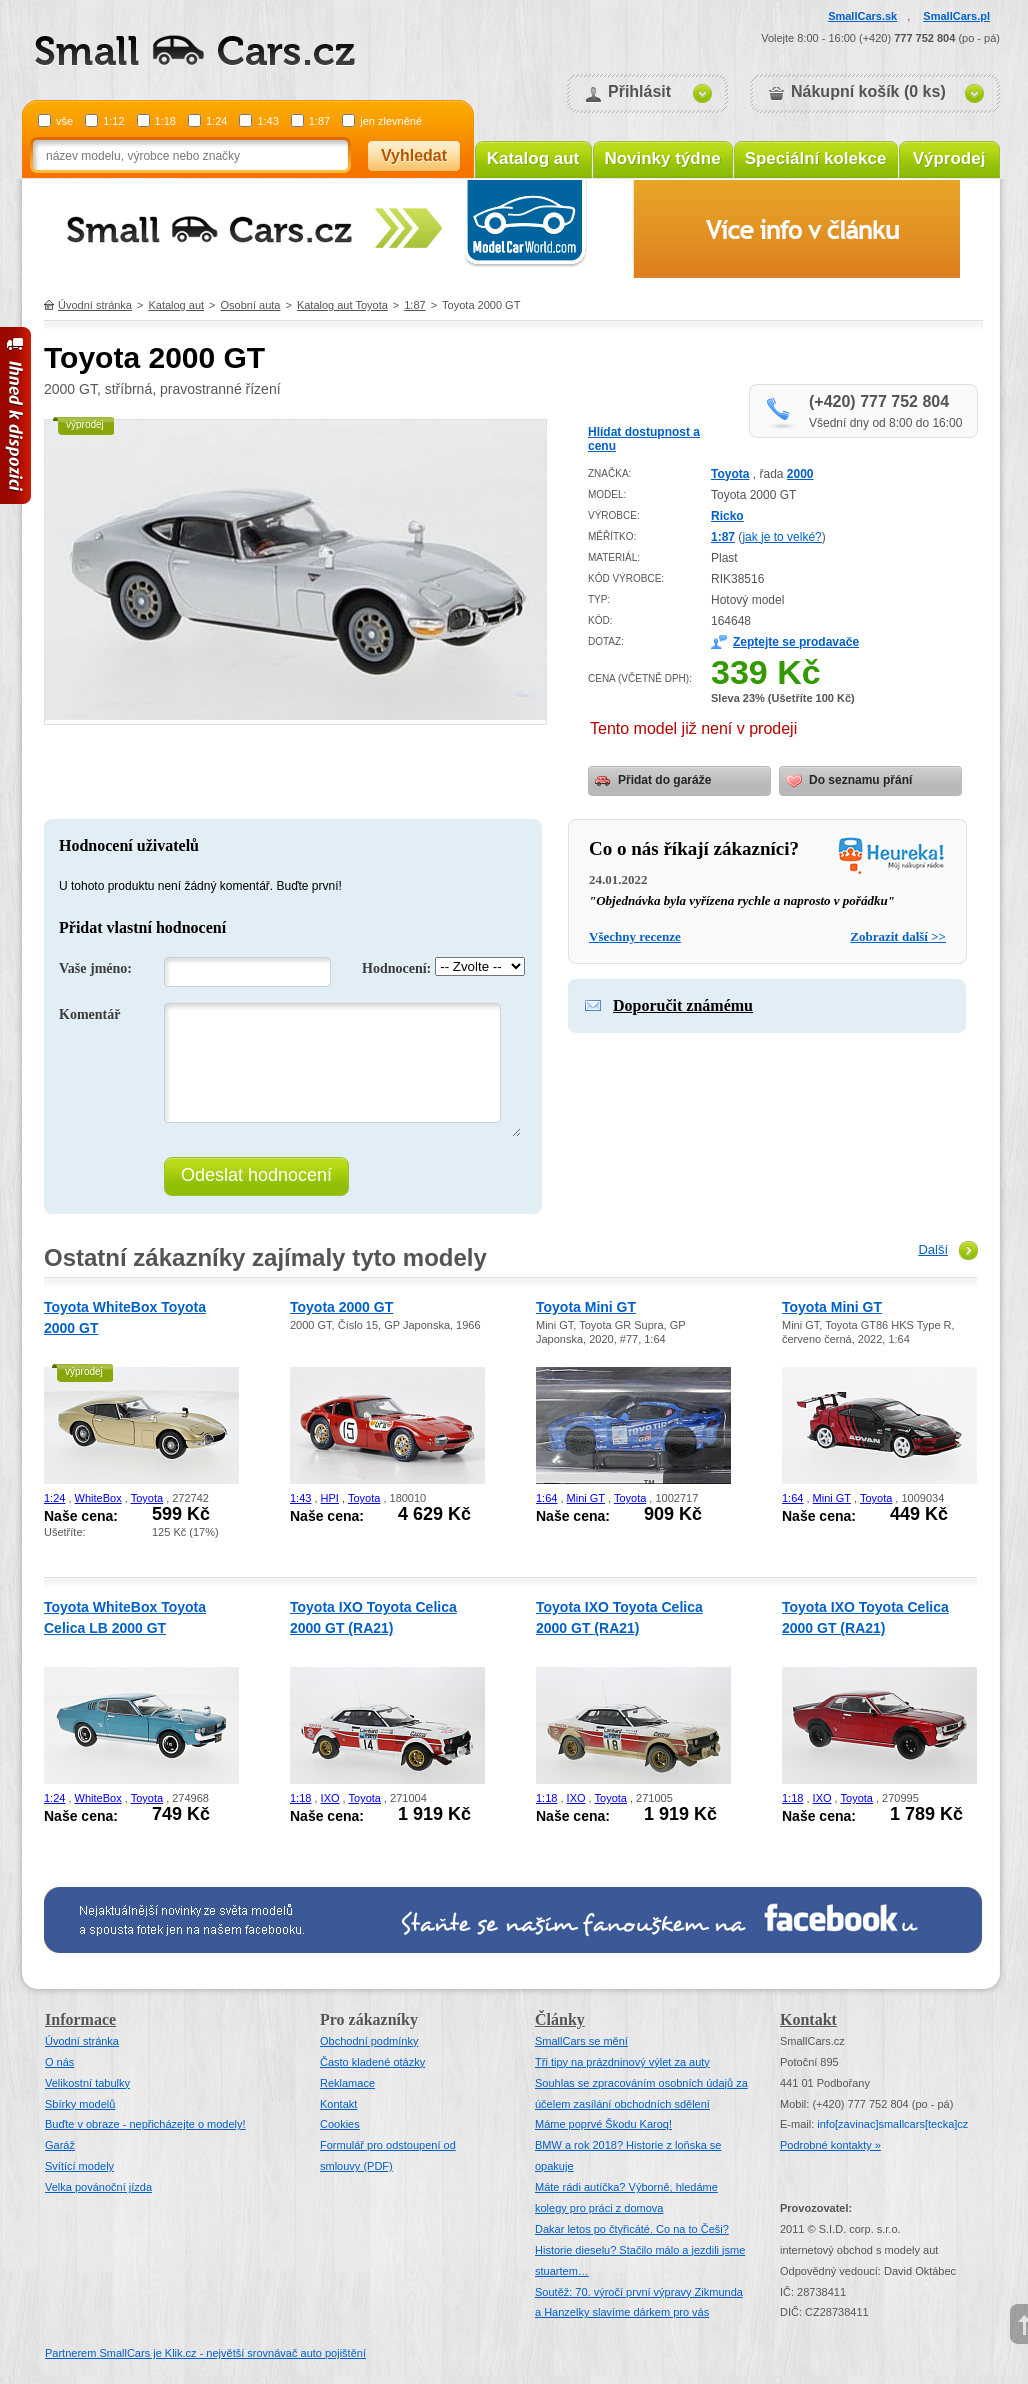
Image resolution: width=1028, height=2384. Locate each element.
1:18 (165, 121)
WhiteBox (98, 1498)
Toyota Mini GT (586, 1307)
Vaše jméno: (95, 968)
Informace (80, 2019)
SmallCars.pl (956, 16)
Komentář (89, 1014)
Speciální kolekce (816, 158)
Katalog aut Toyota (342, 305)
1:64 (546, 1498)
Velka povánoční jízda (98, 2187)
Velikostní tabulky (87, 2083)
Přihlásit (639, 91)
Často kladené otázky (372, 2062)
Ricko (727, 516)
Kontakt (338, 2104)
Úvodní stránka (95, 305)
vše (64, 121)
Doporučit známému (683, 1005)
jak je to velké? (781, 537)
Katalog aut (533, 158)
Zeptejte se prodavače (796, 642)
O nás (59, 2062)
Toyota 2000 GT (341, 1307)
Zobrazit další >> (898, 936)
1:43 (267, 121)
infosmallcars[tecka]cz (892, 2124)
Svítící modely (79, 2166)
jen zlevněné (391, 121)
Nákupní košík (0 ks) (868, 91)
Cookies (340, 2124)
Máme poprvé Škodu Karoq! (603, 2124)
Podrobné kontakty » (830, 2145)
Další (933, 1249)
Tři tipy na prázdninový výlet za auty (622, 2062)
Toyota (730, 474)
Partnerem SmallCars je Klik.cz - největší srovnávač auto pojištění (205, 2353)
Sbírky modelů (80, 2104)
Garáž (60, 2145)
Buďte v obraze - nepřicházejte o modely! (145, 2124)
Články (560, 2019)
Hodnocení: (396, 968)
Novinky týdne (662, 158)
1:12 (113, 121)
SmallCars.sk (862, 16)
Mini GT (586, 1498)
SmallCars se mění (581, 2041)
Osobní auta (251, 305)
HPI (330, 1498)
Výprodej (949, 158)
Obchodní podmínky (369, 2041)
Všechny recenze (635, 936)
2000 (800, 474)
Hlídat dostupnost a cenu (644, 439)
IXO (330, 1798)
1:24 (216, 121)
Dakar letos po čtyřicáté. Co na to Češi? (632, 2229)
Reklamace (347, 2083)
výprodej (85, 424)
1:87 (319, 121)
